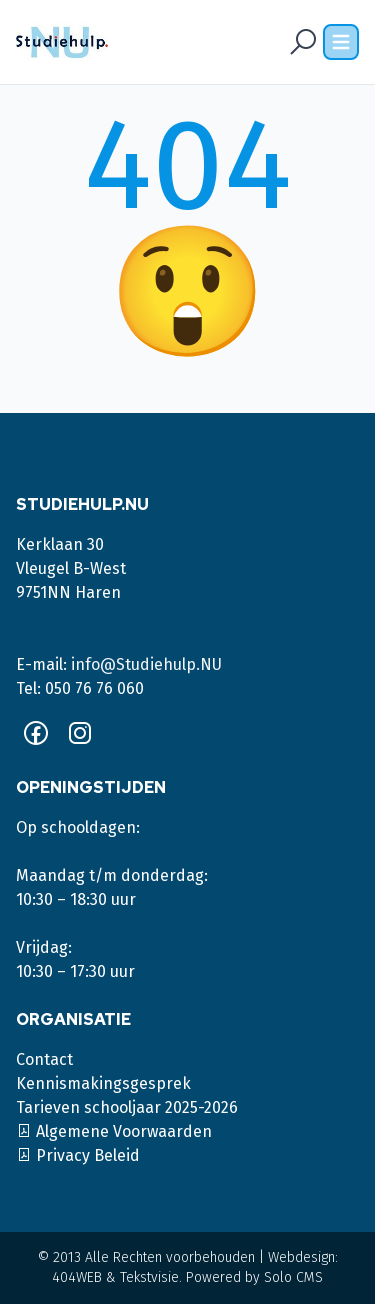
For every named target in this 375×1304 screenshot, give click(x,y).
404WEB (77, 1277)
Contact (44, 1059)
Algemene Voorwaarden (114, 1131)
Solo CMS (293, 1277)
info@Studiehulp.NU (146, 664)
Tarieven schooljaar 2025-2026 (127, 1107)
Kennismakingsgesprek (103, 1083)
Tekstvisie (149, 1277)
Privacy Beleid (78, 1155)
